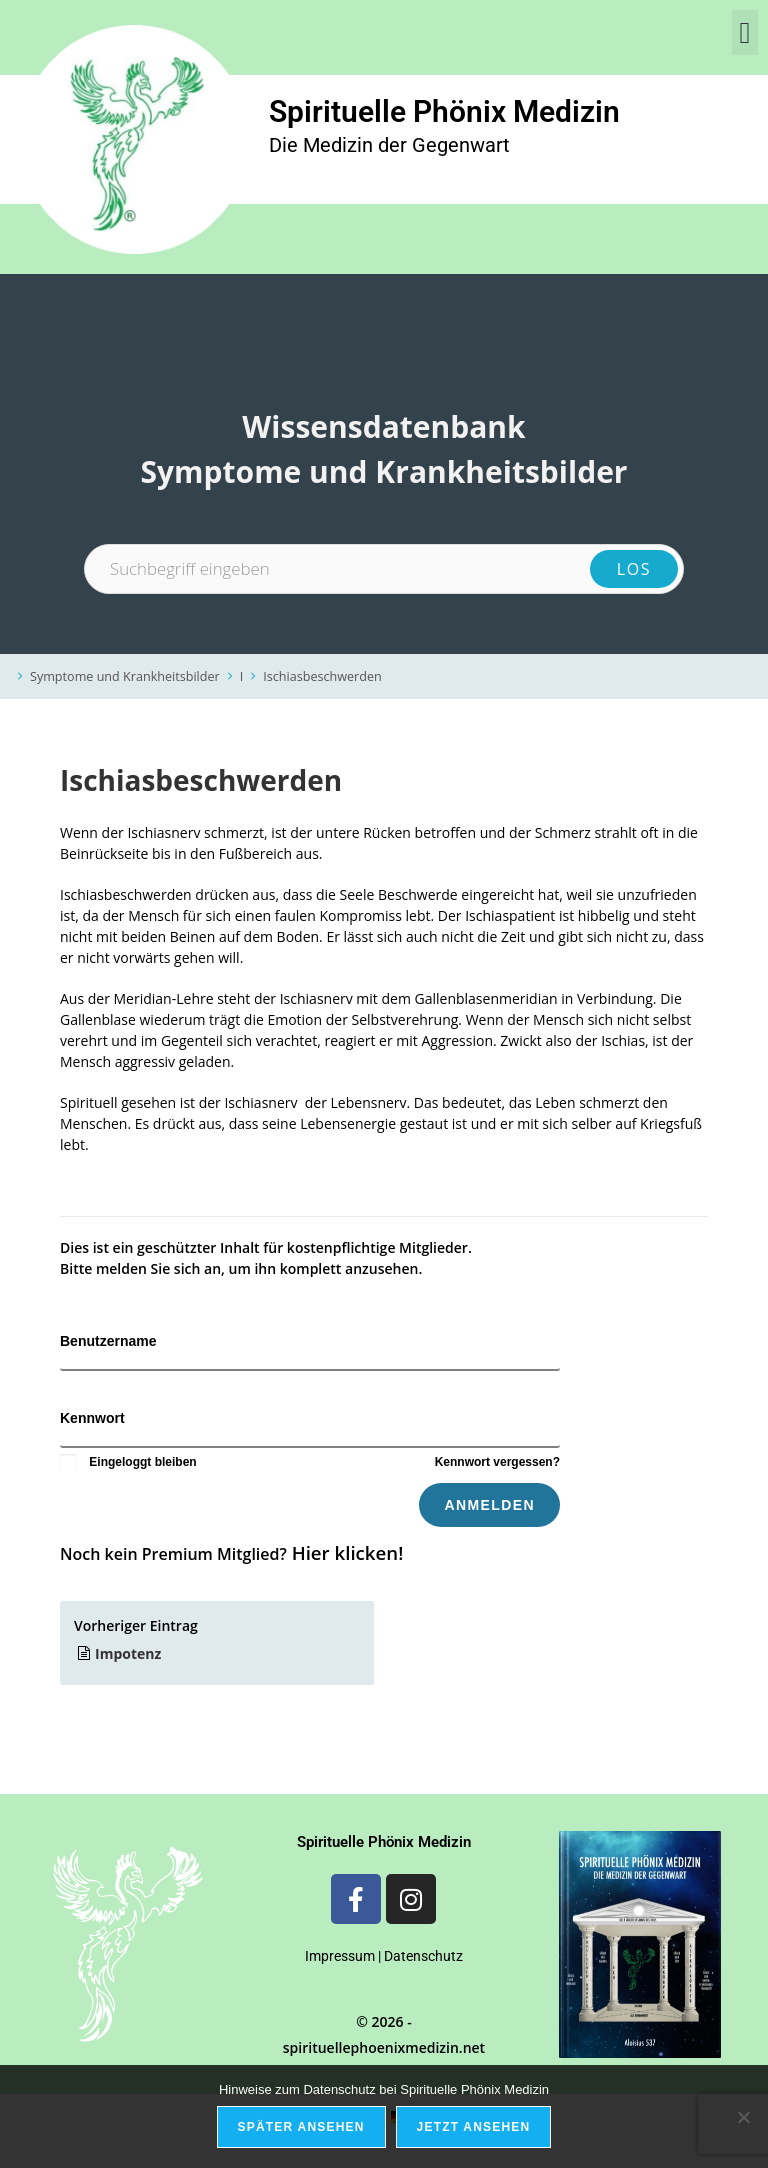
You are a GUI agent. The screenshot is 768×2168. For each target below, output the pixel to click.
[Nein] (743, 2117)
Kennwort (92, 1418)
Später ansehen (301, 2127)
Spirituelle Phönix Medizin (444, 111)
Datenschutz (423, 1956)
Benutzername (108, 1341)
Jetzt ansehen (474, 2127)
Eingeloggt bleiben (128, 1462)
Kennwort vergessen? (497, 1462)
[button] (745, 32)
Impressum (340, 1956)
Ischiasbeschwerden (322, 676)
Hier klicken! (348, 1552)
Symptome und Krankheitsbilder (125, 676)
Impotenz (128, 1653)
